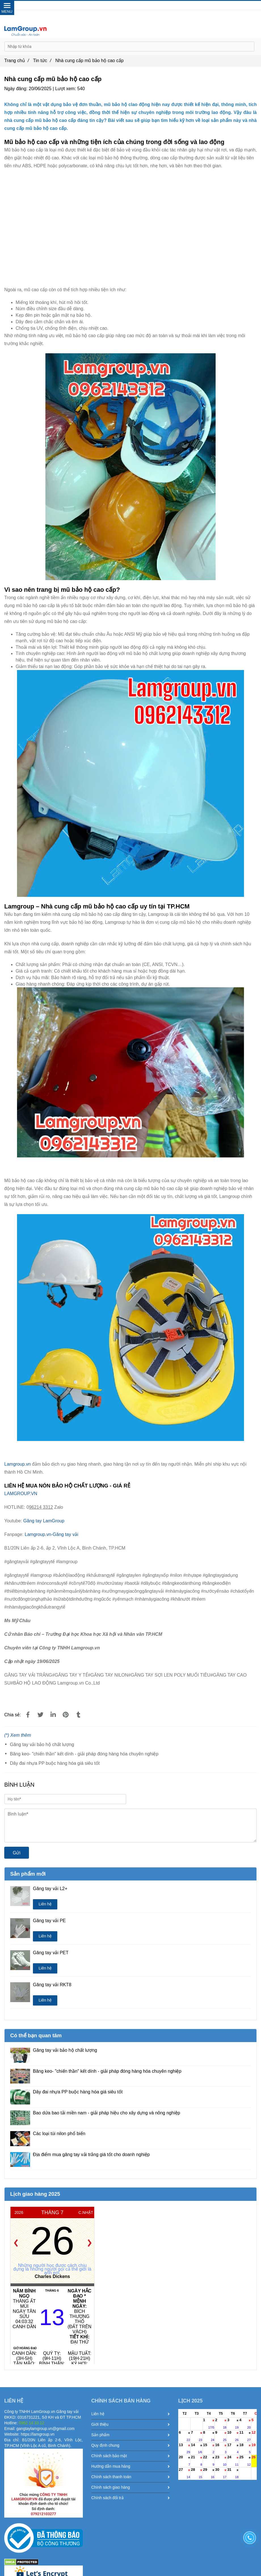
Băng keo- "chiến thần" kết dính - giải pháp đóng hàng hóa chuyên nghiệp (84, 1753)
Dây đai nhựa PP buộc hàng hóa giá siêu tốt (55, 1763)
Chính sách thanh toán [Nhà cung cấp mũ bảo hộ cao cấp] (130, 2476)
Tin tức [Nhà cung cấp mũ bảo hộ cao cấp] (42, 60)
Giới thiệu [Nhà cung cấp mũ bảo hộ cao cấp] (130, 2424)
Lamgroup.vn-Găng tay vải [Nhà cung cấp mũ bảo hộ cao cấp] (51, 1534)
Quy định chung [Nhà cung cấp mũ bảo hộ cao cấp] (130, 2445)
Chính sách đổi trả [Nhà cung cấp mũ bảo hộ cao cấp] (130, 2497)
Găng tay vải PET (51, 1952)
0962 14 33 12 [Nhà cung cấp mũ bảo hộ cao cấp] (139, 5)
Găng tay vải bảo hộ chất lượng (42, 1744)
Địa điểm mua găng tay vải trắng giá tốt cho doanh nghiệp (91, 2154)
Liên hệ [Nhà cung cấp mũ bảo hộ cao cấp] (45, 1904)
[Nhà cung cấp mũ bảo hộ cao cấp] (130, 227)
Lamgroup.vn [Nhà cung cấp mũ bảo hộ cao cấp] (18, 1464)
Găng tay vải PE (49, 1920)
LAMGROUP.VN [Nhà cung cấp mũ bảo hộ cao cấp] (20, 1493)
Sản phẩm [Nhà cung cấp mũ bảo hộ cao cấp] (130, 2435)
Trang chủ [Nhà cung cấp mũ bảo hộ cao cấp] (16, 60)
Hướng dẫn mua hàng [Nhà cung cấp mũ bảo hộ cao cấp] (130, 2466)
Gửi (16, 1852)
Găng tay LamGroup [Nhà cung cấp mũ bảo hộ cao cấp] (43, 1520)
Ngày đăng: (16, 88)
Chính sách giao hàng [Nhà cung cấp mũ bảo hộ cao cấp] (130, 2487)
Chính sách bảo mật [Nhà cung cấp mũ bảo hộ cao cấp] (130, 2456)
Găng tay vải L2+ (50, 1888)
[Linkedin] (53, 1715)
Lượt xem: (66, 88)
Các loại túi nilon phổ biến (59, 2133)
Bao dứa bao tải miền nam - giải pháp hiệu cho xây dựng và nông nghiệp (106, 2112)
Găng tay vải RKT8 (52, 1984)
